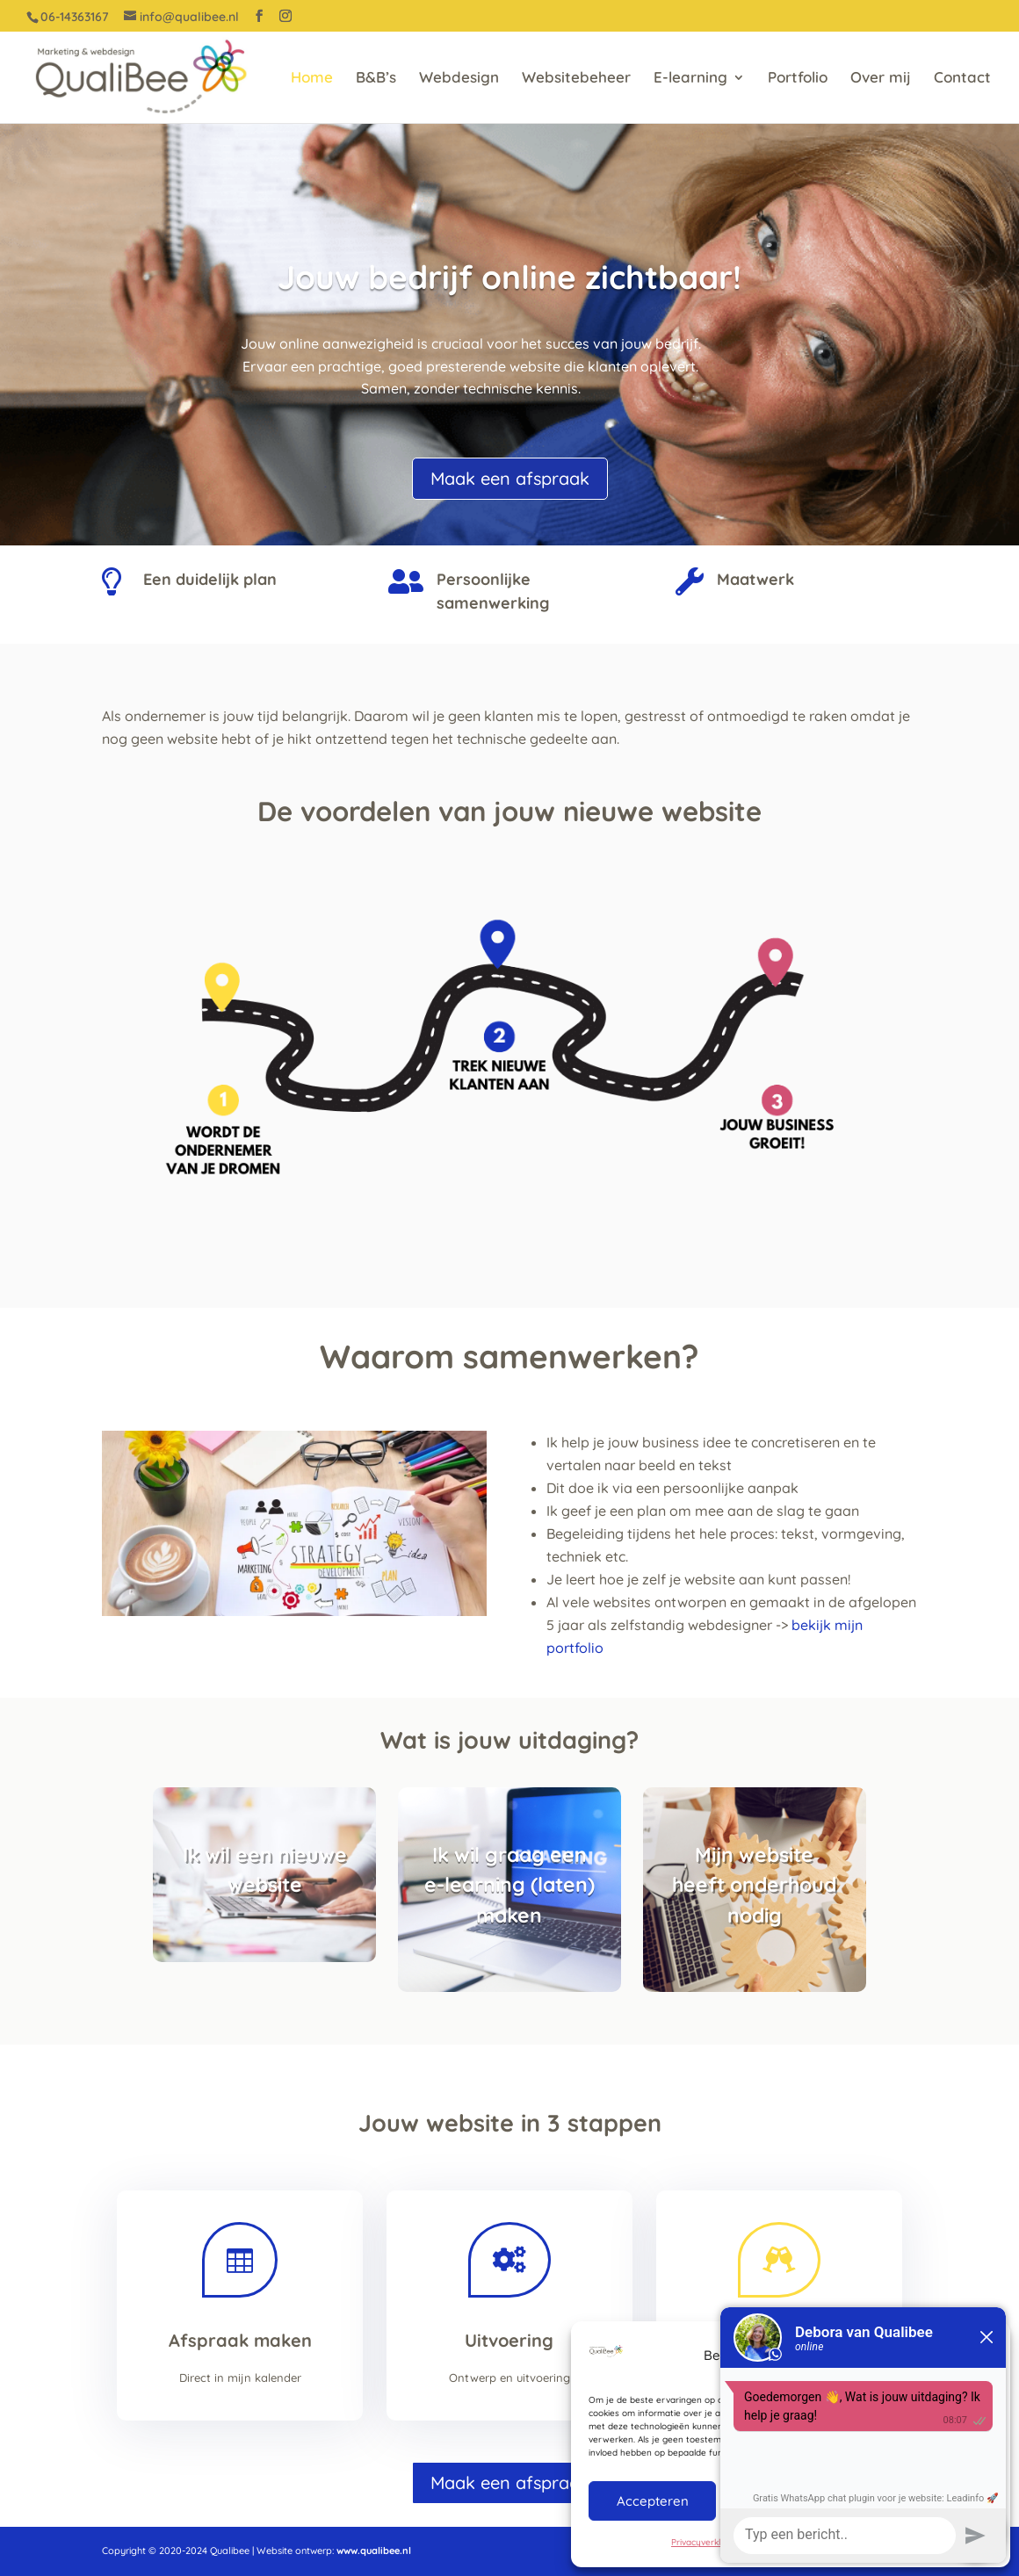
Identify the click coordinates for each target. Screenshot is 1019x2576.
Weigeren (789, 2501)
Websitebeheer (576, 78)
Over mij (880, 78)
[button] (984, 2355)
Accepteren (653, 2501)
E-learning (690, 78)
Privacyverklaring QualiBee (726, 2542)
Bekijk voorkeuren (927, 2501)
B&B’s (376, 78)
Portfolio (797, 78)
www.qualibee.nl (373, 2550)
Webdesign (459, 78)
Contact (962, 78)
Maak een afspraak (509, 478)
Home (312, 78)
